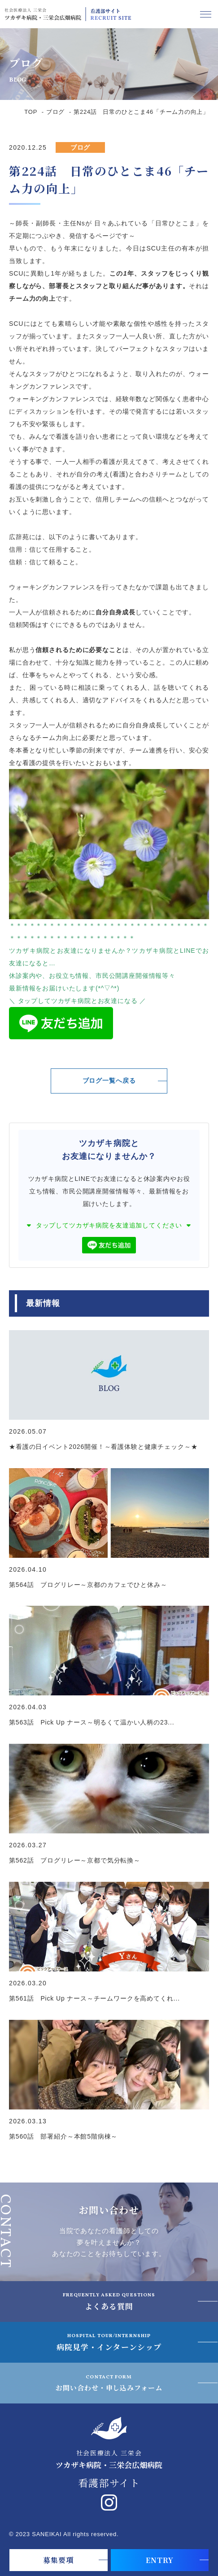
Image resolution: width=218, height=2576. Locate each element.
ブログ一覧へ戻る (109, 1080)
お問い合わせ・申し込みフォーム (109, 2382)
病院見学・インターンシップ (109, 2341)
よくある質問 (109, 2301)
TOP (30, 111)
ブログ (55, 111)
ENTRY (160, 2560)
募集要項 (58, 2560)
